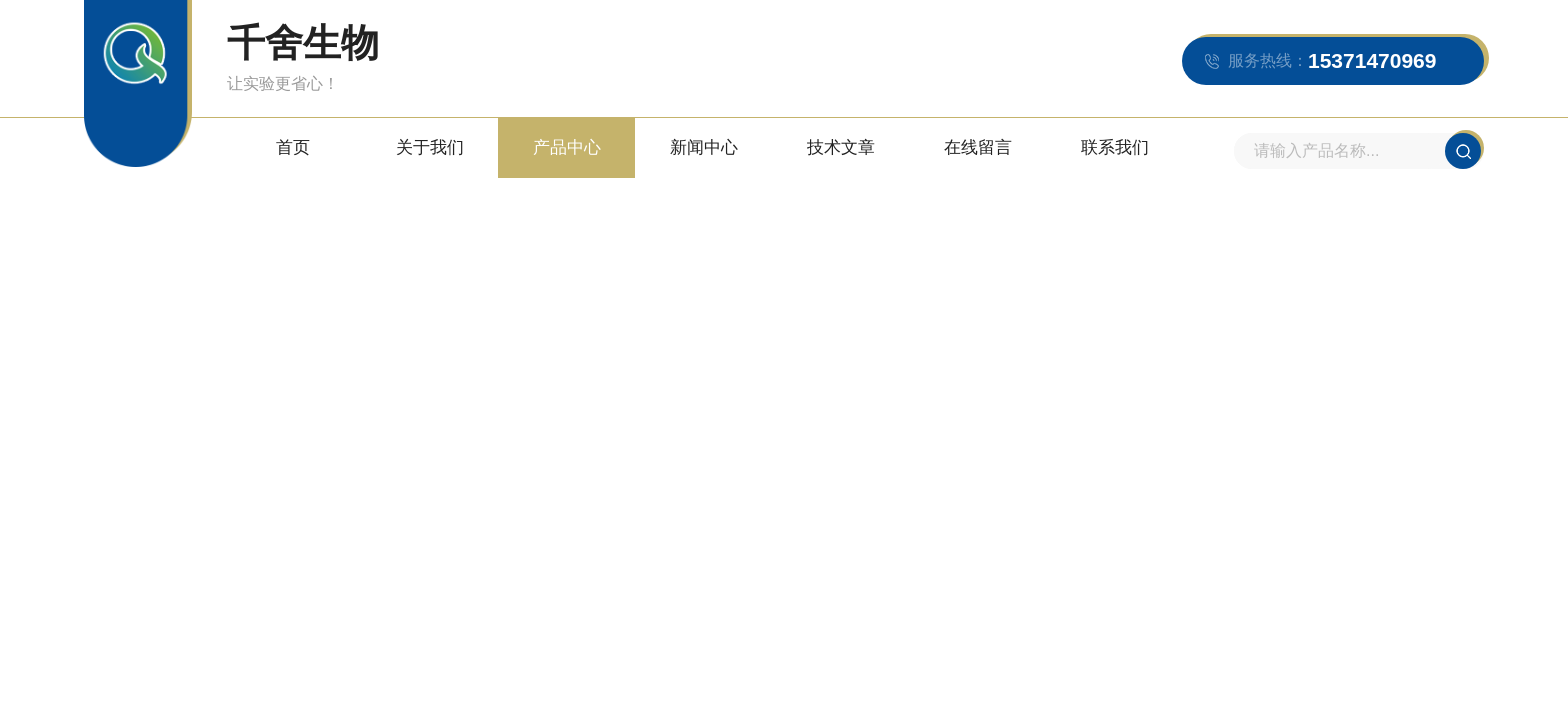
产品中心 (567, 147)
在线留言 (978, 147)
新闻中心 (704, 147)
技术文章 (841, 147)
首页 (293, 147)
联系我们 (1115, 147)
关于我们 (430, 147)
